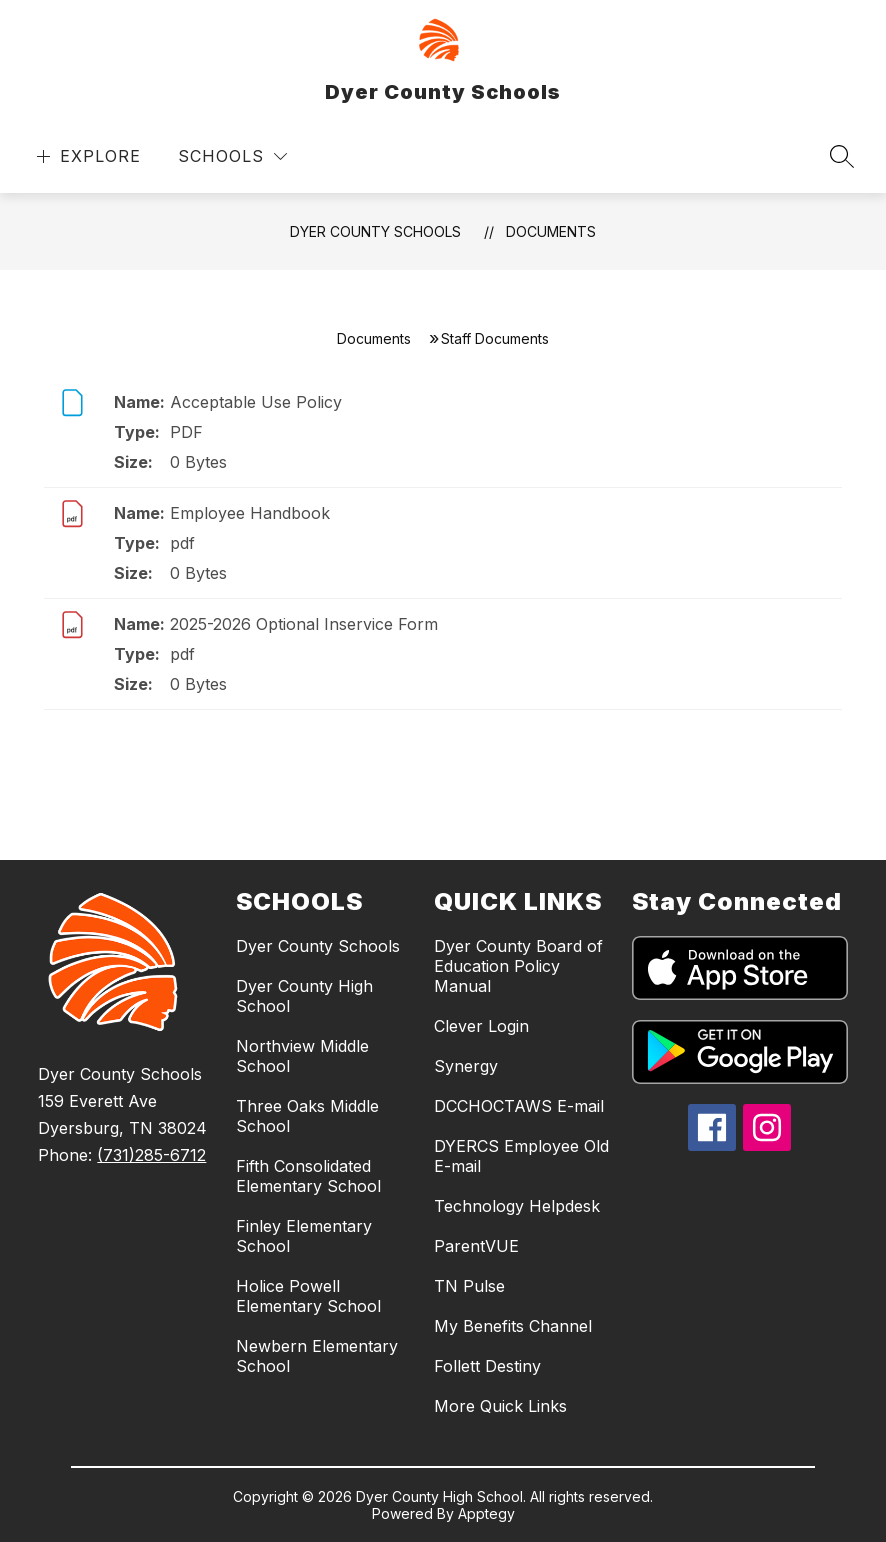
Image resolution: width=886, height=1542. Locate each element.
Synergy (466, 1066)
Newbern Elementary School (317, 1356)
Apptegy (486, 1513)
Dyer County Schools (375, 231)
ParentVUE (476, 1246)
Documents (551, 231)
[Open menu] (86, 156)
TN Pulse (469, 1286)
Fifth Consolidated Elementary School (308, 1176)
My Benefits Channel (513, 1326)
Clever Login (481, 1026)
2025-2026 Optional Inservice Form (304, 624)
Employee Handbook (250, 513)
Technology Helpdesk (517, 1206)
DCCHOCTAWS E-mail (519, 1106)
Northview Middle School (302, 1056)
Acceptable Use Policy (256, 402)
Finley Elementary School (304, 1236)
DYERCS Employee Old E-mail (521, 1156)
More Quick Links (500, 1406)
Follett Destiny (487, 1366)
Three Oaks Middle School (307, 1116)
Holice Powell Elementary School (308, 1296)
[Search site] (842, 156)
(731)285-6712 (151, 1155)
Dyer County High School (304, 996)
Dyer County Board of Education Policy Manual (518, 966)
